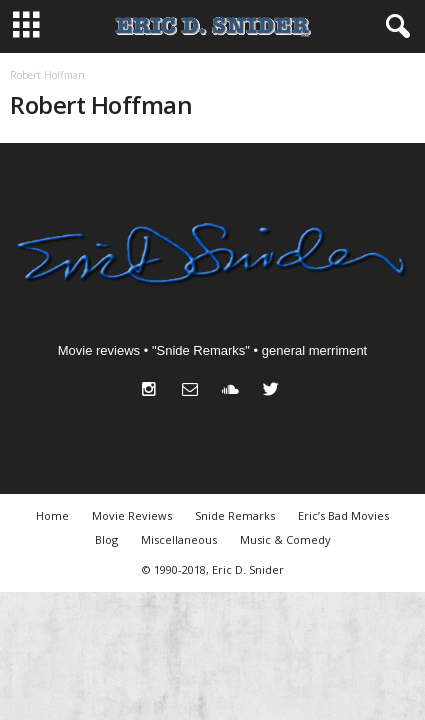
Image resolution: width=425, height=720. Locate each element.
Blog (106, 539)
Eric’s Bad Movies (343, 515)
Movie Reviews (132, 515)
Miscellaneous (179, 539)
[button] (394, 27)
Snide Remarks (235, 515)
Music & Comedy (285, 539)
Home (52, 515)
